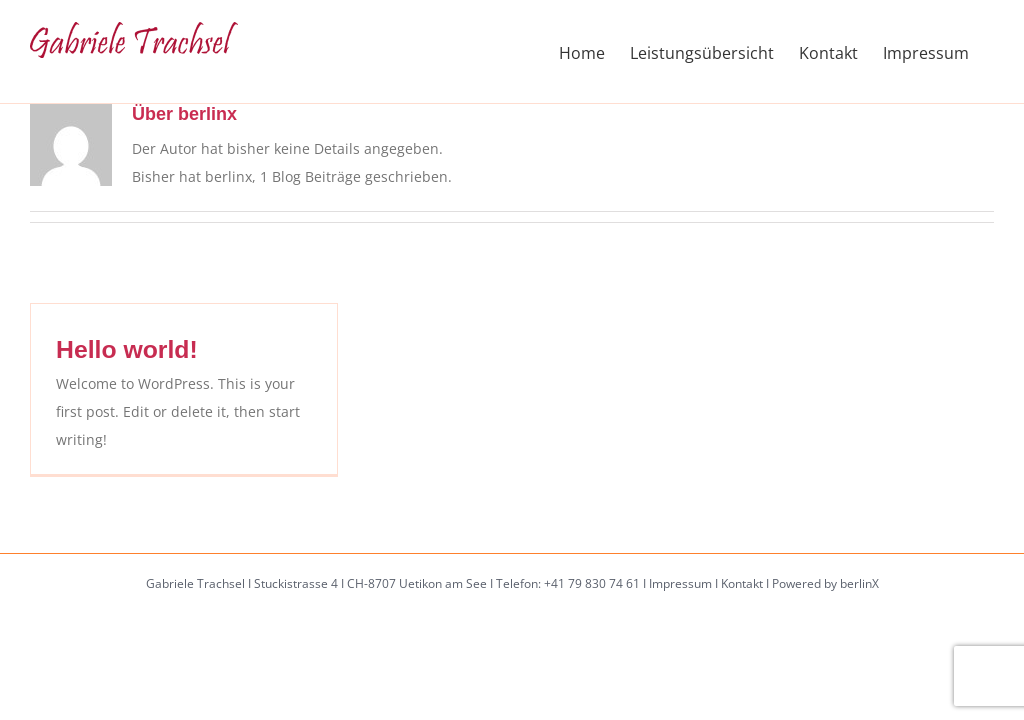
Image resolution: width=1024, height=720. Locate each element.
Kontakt (742, 583)
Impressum (680, 583)
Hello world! (127, 349)
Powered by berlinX (825, 583)
